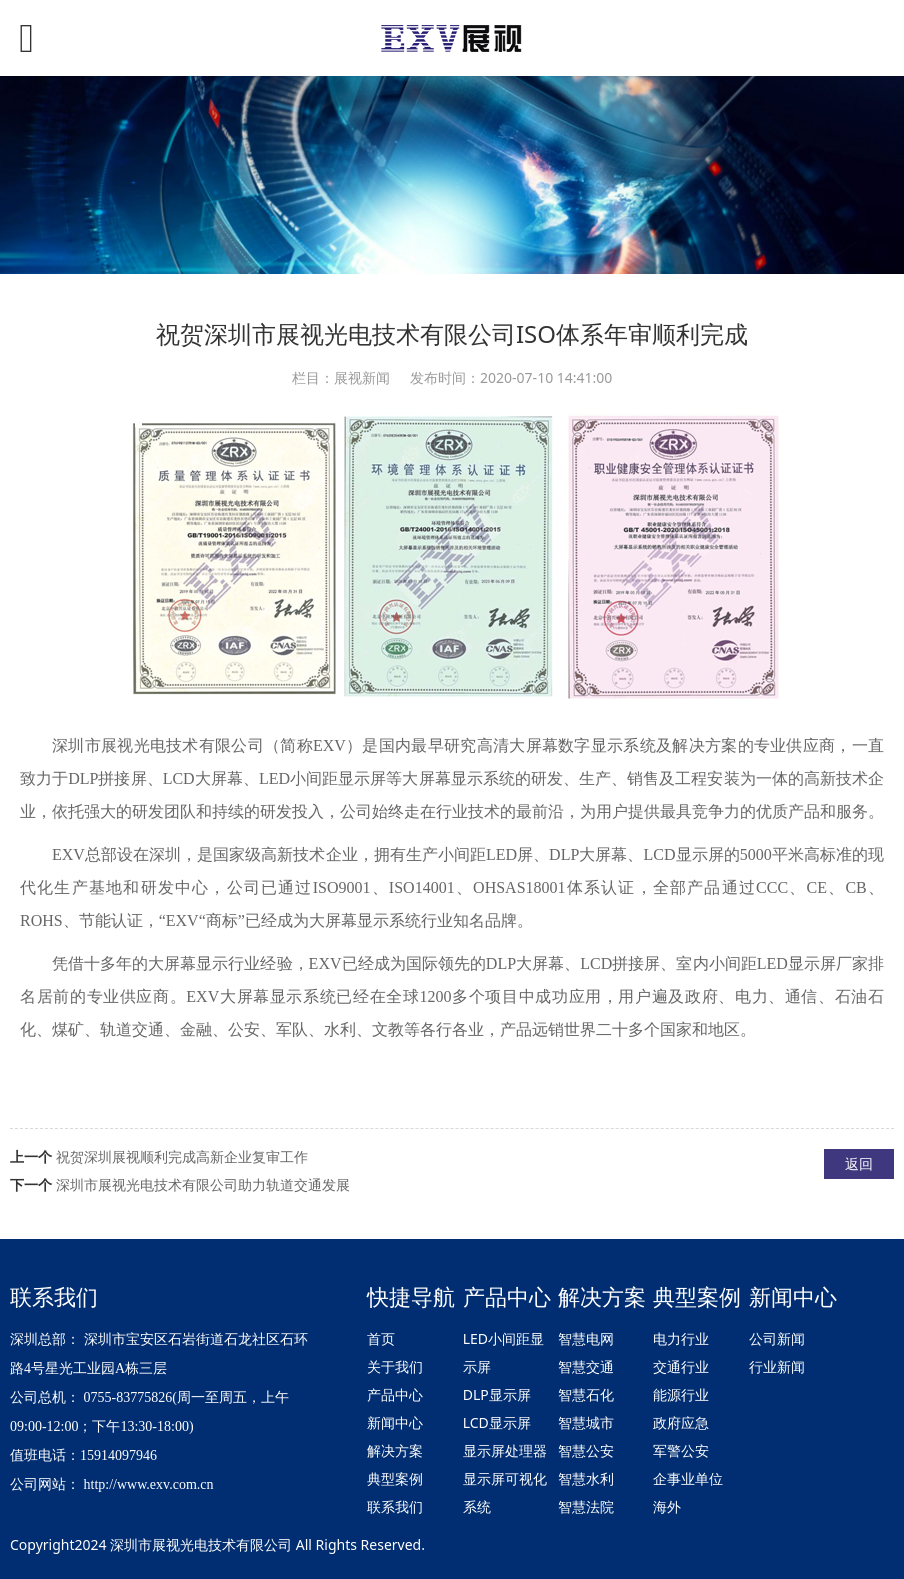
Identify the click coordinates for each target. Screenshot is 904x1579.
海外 (667, 1506)
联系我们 (395, 1506)
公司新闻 (777, 1338)
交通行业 (681, 1366)
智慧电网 (586, 1338)
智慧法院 (586, 1506)
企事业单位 (688, 1478)
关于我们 (395, 1366)
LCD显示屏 (497, 1422)
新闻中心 (395, 1422)
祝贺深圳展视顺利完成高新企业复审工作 (182, 1156)
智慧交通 (586, 1366)
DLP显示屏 (497, 1394)
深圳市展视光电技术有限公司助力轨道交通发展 (203, 1184)
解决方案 (395, 1450)
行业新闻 (777, 1366)
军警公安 (681, 1450)
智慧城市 (586, 1422)
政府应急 (681, 1422)
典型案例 (395, 1478)
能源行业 (681, 1394)
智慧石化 (586, 1394)
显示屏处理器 (505, 1450)
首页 (381, 1338)
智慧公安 (586, 1450)
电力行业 (681, 1338)
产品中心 (395, 1394)
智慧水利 (586, 1478)
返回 (859, 1163)
